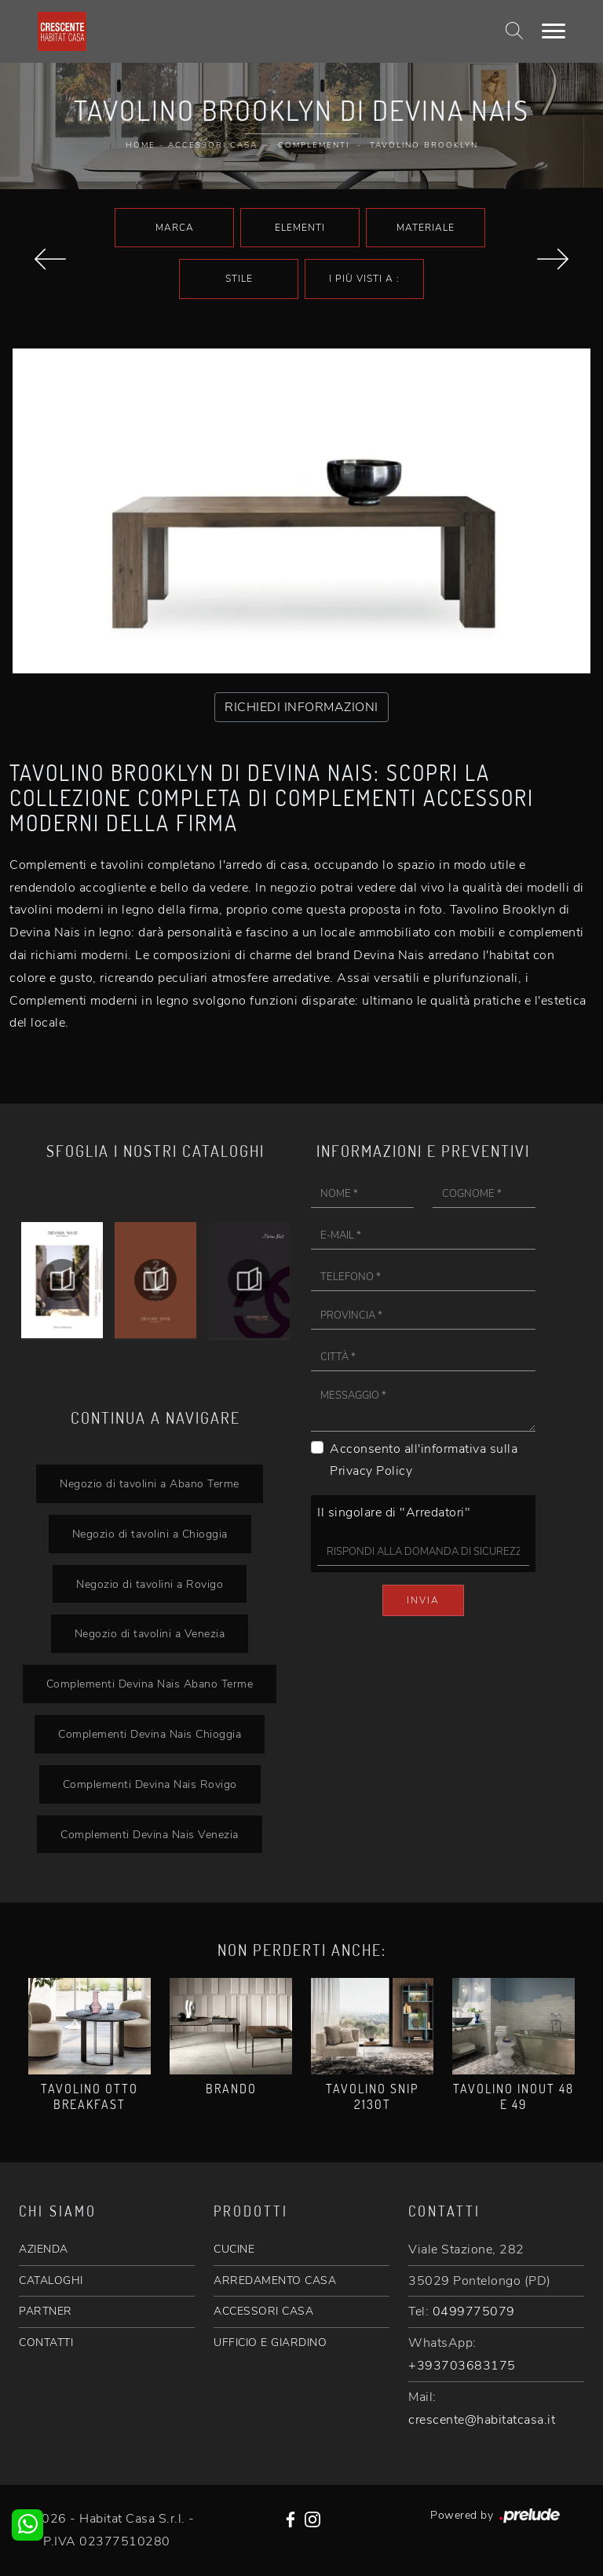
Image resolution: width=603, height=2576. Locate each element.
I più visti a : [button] (364, 278)
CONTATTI (46, 2342)
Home (140, 145)
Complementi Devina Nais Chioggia (149, 1734)
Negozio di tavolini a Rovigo (149, 1584)
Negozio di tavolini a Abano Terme (149, 1483)
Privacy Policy (371, 1471)
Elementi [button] (300, 227)
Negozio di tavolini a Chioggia (150, 1534)
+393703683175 (462, 2365)
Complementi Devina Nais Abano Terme (150, 1683)
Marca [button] (174, 227)
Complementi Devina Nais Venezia (149, 1834)
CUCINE (234, 2249)
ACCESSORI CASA (263, 2311)
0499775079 (474, 2311)
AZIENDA (43, 2249)
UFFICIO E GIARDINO (270, 2342)
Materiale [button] (426, 227)
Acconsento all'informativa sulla (423, 1460)
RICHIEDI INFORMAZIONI (301, 707)
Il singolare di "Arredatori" (393, 1512)
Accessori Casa (213, 145)
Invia (423, 1600)
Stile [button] (239, 278)
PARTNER (45, 2311)
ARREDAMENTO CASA (275, 2280)
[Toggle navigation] (553, 31)
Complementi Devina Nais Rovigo (150, 1784)
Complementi (313, 145)
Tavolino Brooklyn (424, 145)
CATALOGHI (51, 2280)
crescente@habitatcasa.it (481, 2419)
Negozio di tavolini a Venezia (150, 1633)
